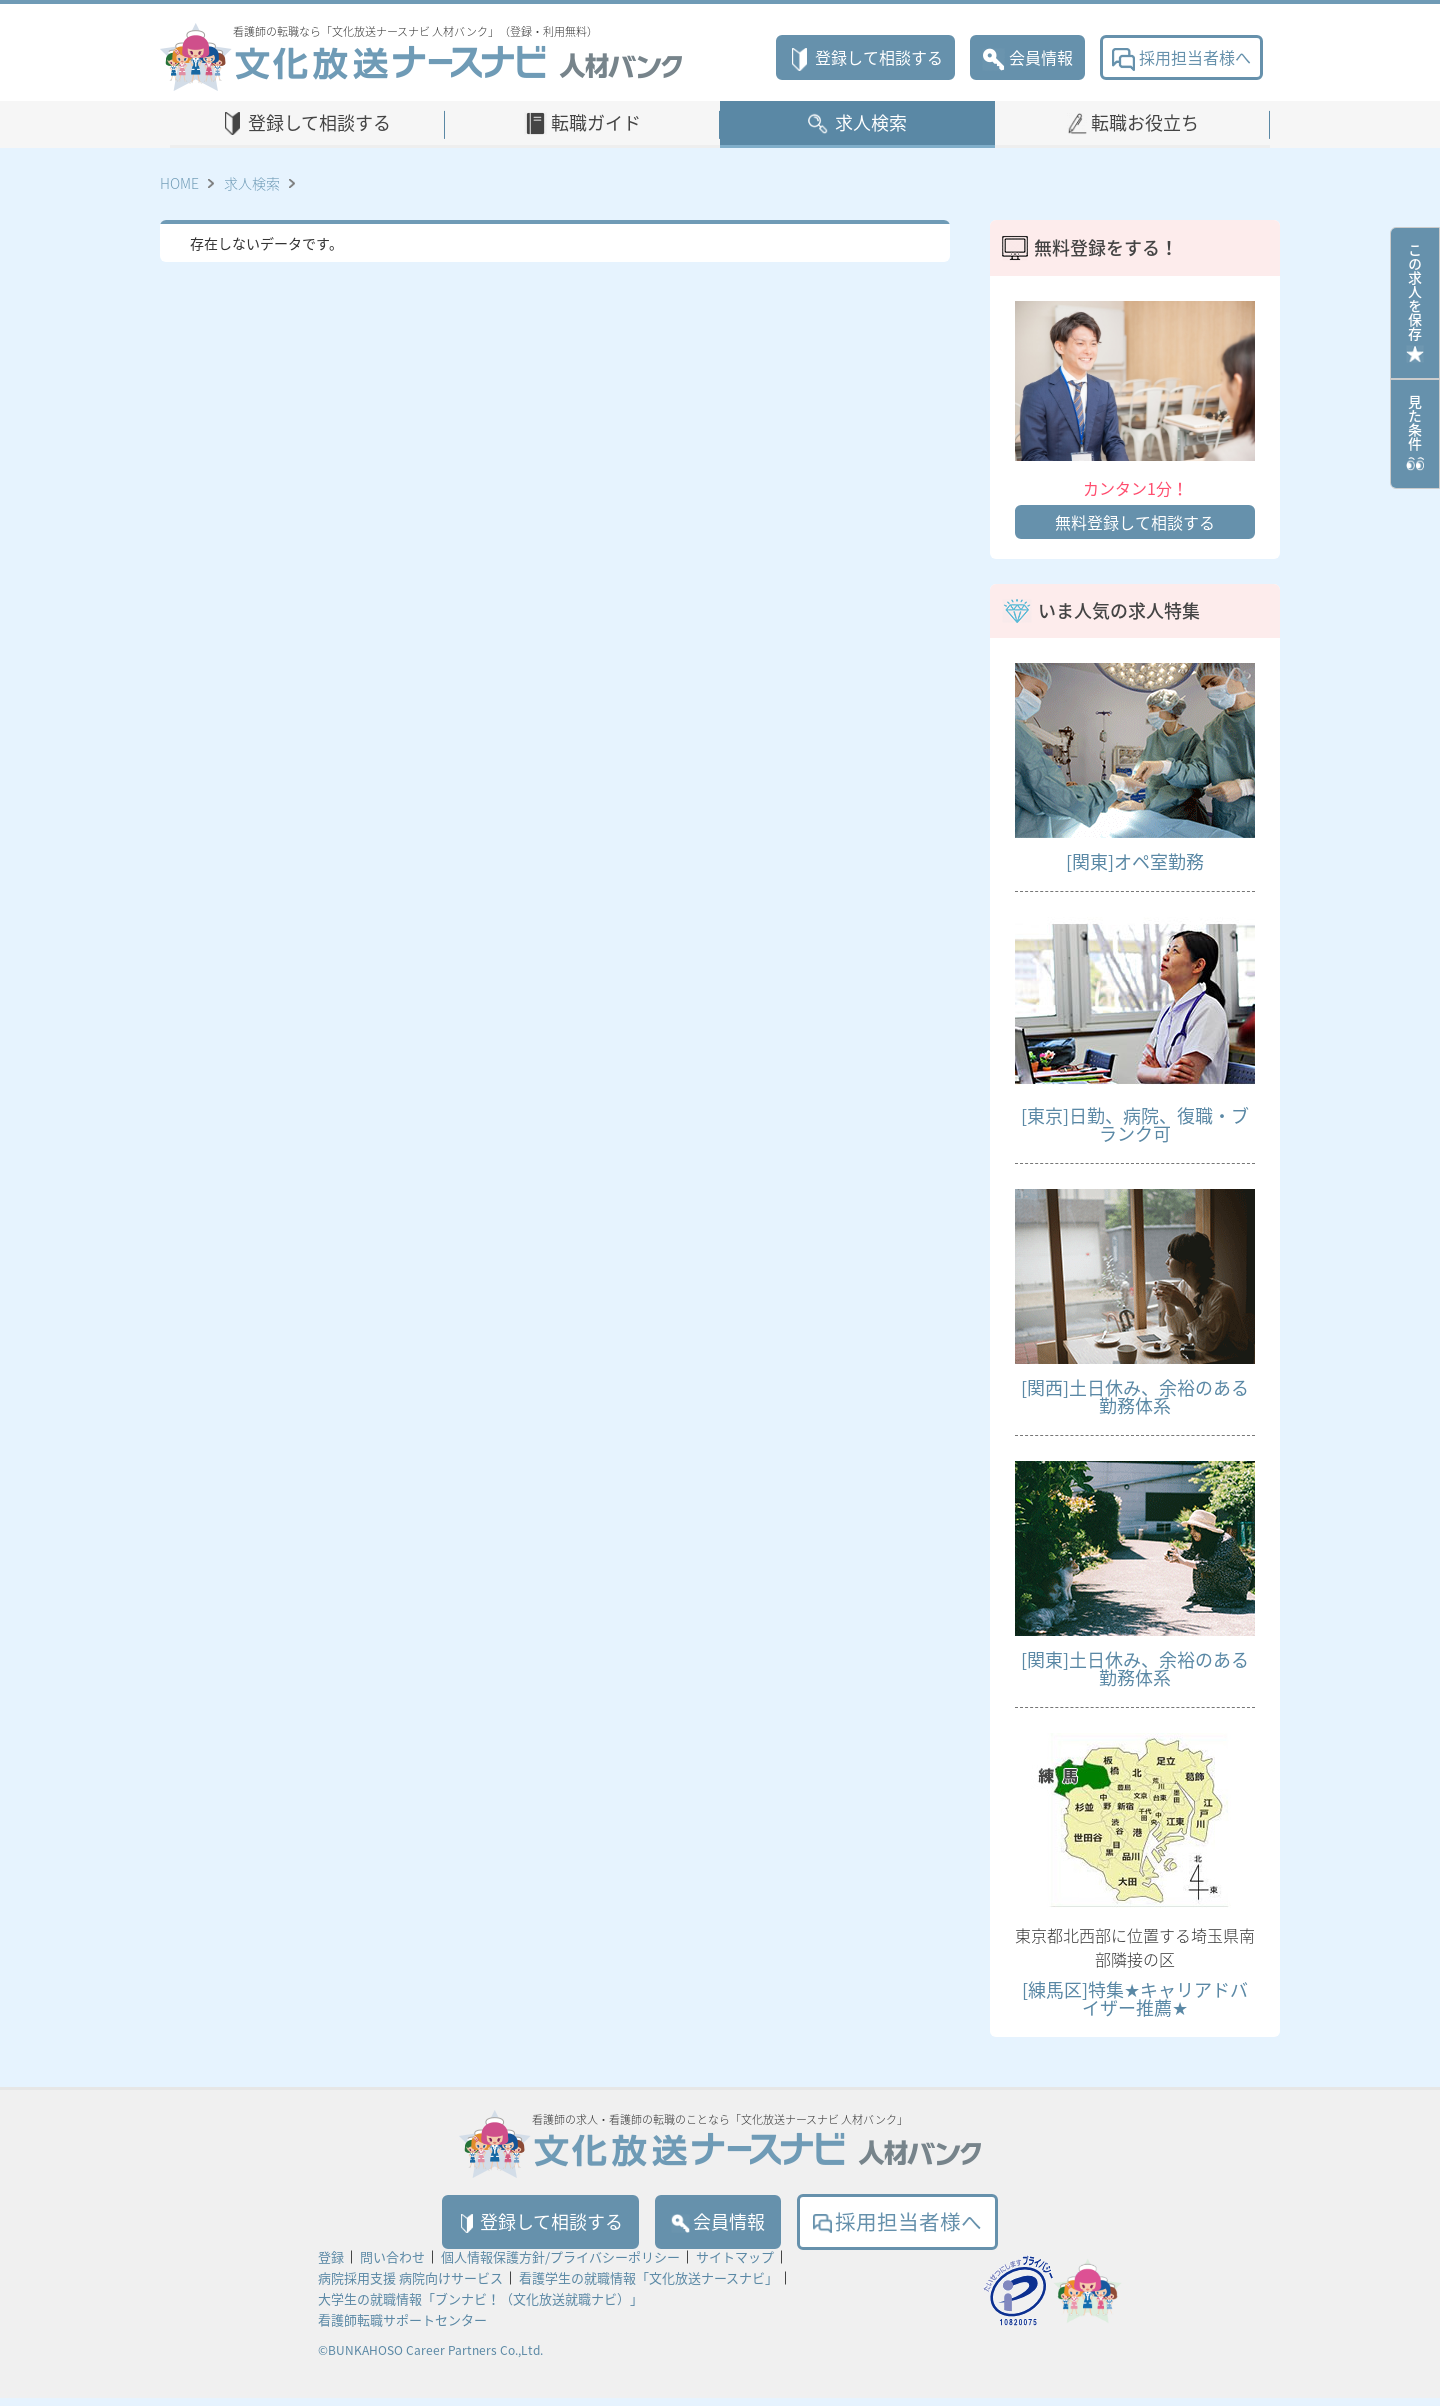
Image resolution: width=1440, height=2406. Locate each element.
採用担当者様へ (1181, 57)
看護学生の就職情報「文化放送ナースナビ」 (648, 2285)
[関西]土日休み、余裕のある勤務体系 (1135, 1396)
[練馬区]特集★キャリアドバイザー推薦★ (1135, 1998)
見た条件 (1415, 434)
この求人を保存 (1415, 303)
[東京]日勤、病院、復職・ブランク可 (1135, 1124)
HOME (179, 183)
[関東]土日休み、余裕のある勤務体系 (1135, 1668)
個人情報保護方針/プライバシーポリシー (560, 2264)
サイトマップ (735, 2264)
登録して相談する (865, 57)
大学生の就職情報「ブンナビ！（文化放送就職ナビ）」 (480, 2306)
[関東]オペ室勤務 (1135, 861)
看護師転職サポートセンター (402, 2327)
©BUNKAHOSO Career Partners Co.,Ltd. (430, 2358)
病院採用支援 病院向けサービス (410, 2285)
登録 (331, 2264)
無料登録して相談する (1135, 522)
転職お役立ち (1145, 122)
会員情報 (1027, 57)
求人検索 (871, 122)
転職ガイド (596, 122)
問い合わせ (392, 2264)
